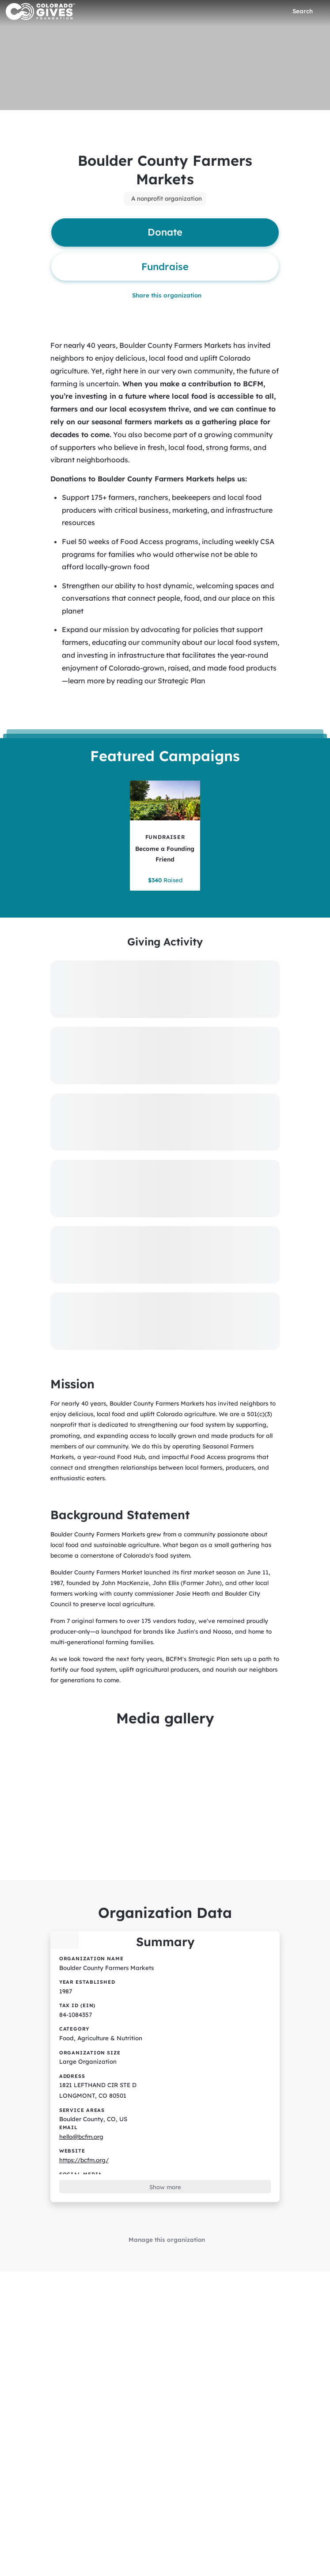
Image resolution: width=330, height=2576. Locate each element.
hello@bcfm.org (80, 2106)
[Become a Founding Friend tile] (165, 828)
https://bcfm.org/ (83, 2129)
